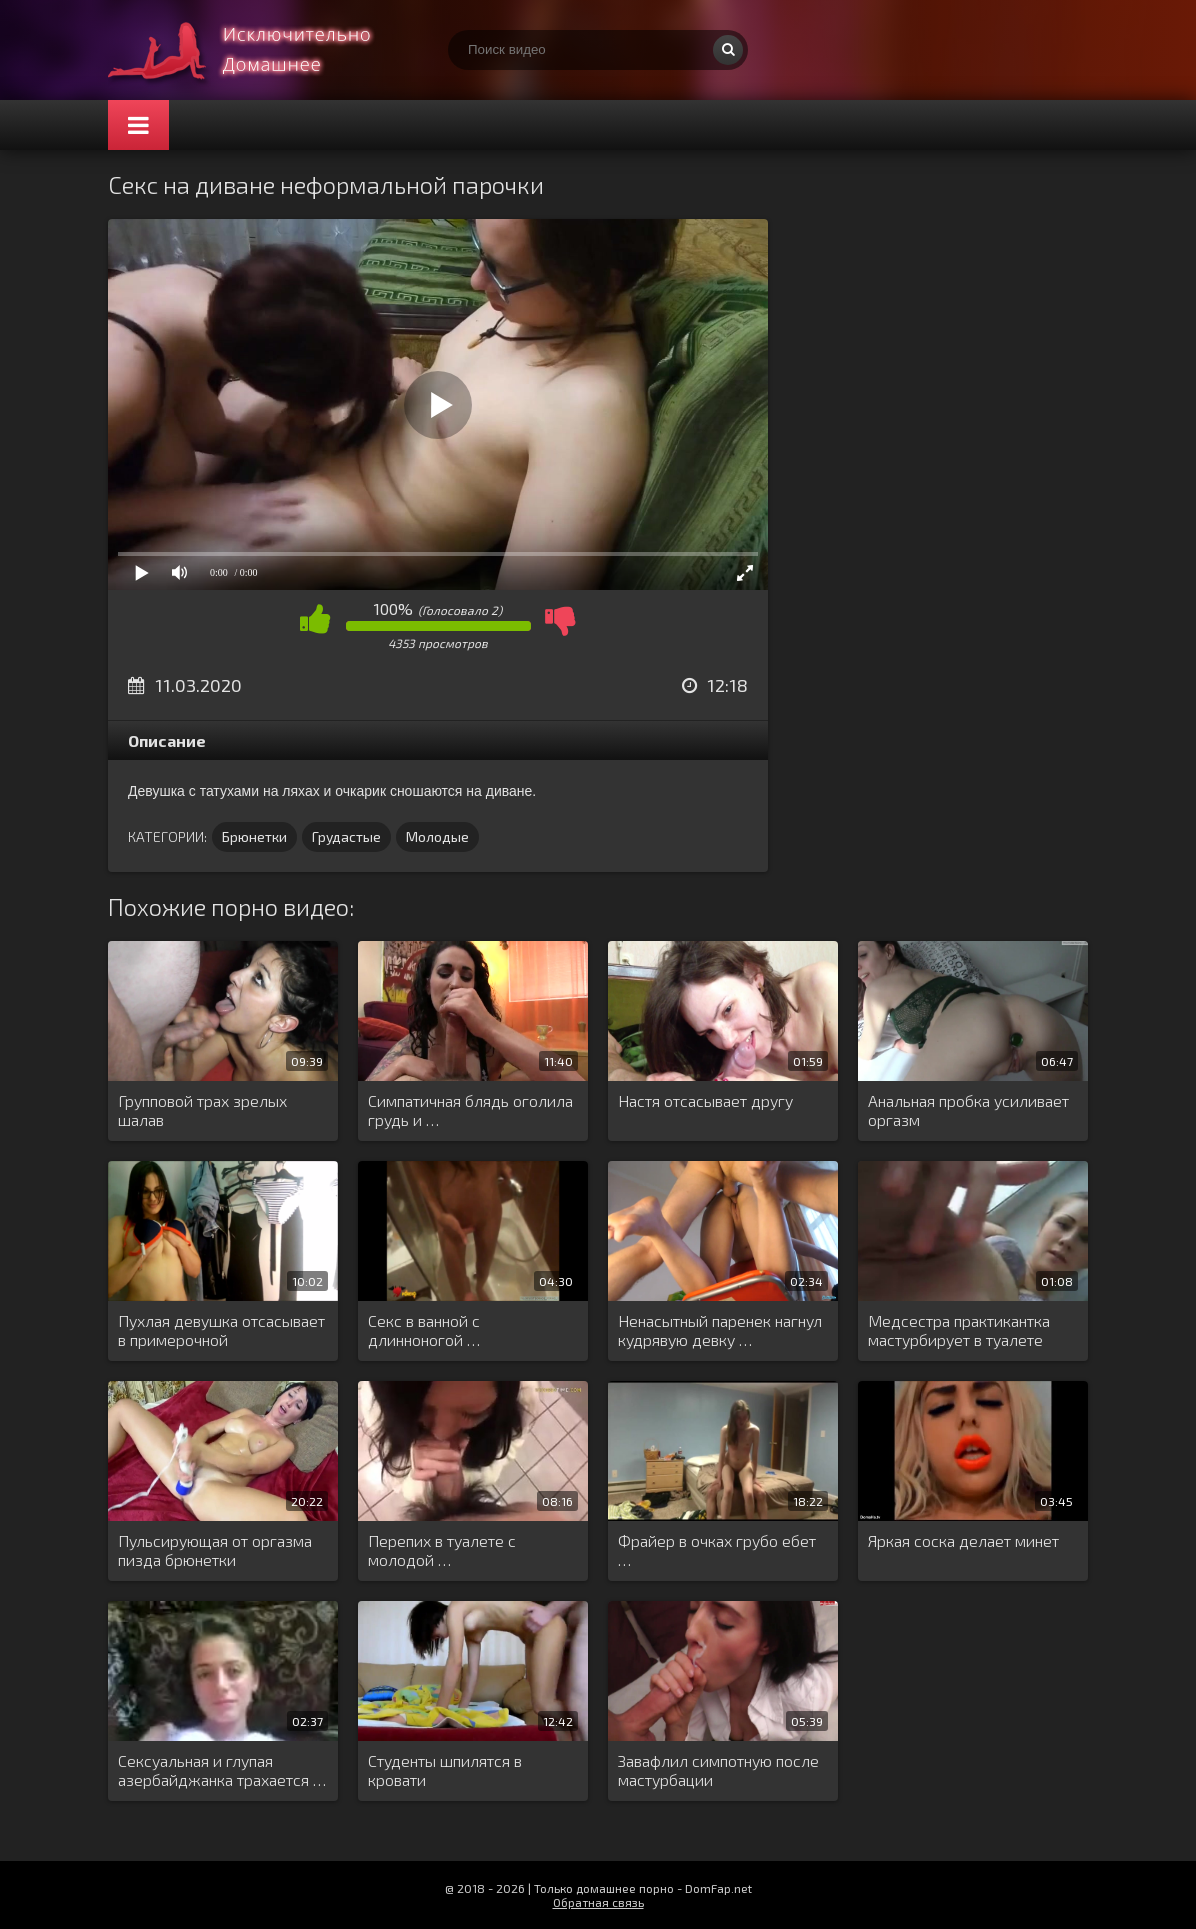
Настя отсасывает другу (705, 1100)
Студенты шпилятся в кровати (445, 1770)
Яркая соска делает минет (963, 1540)
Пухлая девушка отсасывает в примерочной (221, 1330)
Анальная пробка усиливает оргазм (968, 1110)
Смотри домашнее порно (258, 50)
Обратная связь (598, 1902)
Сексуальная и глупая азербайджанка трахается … (222, 1770)
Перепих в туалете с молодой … (442, 1550)
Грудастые (346, 836)
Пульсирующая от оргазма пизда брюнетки (215, 1550)
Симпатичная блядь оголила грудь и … (470, 1110)
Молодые (437, 836)
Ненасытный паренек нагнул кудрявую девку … (720, 1330)
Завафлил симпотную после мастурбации (718, 1770)
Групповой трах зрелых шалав (202, 1110)
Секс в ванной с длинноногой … (424, 1330)
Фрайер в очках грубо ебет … (717, 1550)
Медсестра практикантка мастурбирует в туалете (959, 1330)
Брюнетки (254, 836)
